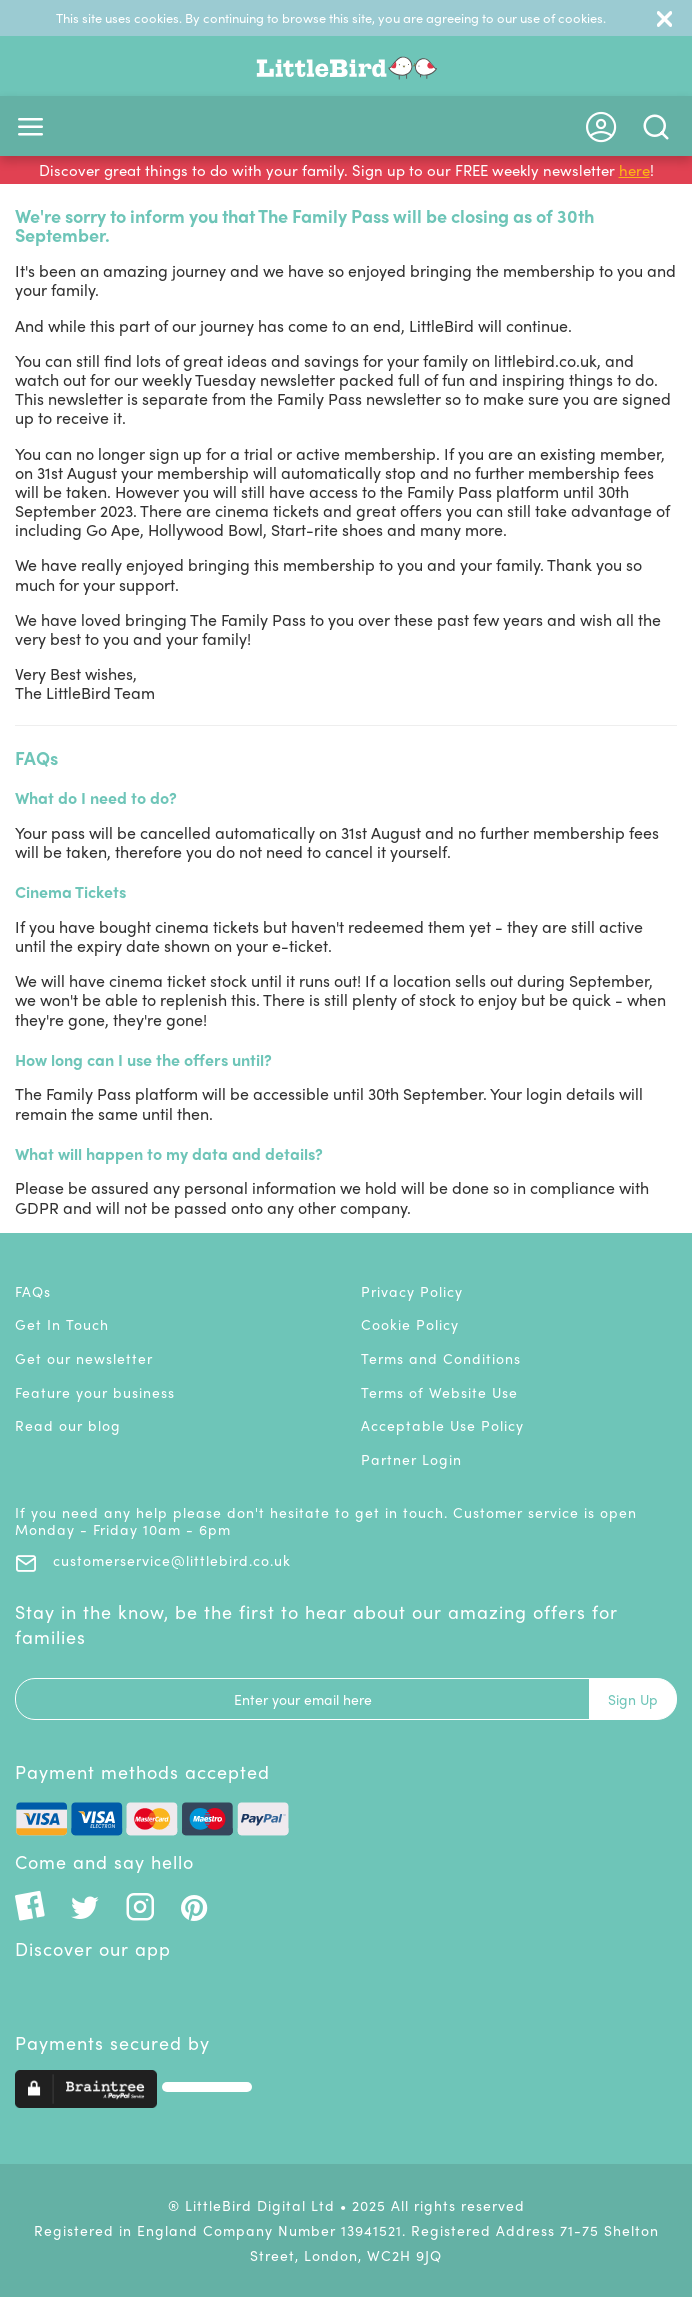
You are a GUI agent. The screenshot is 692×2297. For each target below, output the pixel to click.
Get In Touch (62, 1324)
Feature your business (95, 1392)
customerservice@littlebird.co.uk (153, 1560)
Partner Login (411, 1459)
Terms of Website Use (439, 1392)
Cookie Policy (410, 1324)
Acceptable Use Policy (442, 1425)
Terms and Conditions (441, 1358)
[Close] (664, 17)
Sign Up (633, 1699)
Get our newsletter (84, 1358)
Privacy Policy (412, 1291)
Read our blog (68, 1425)
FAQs (33, 1291)
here (634, 170)
